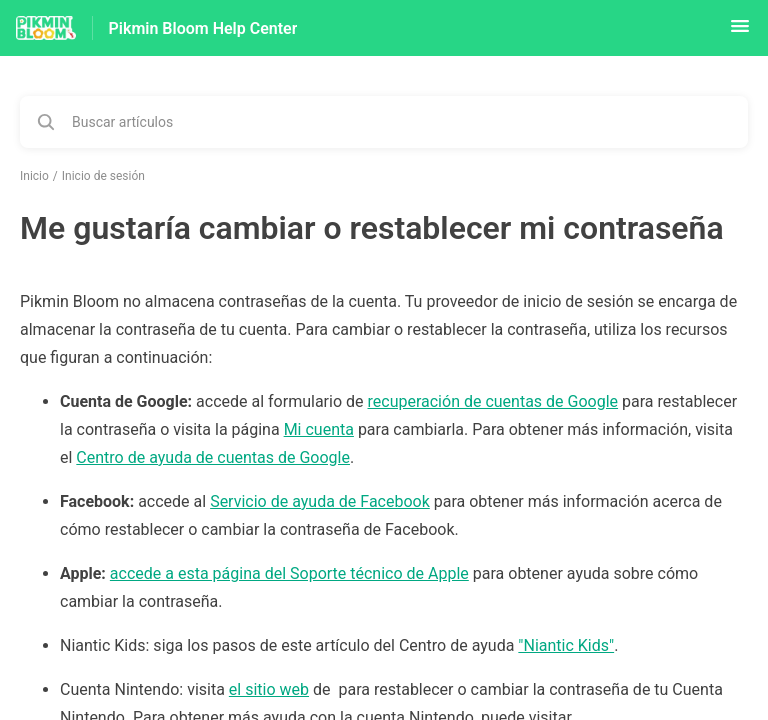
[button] (740, 32)
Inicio (34, 176)
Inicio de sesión (103, 176)
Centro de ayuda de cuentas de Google (213, 457)
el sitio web (269, 689)
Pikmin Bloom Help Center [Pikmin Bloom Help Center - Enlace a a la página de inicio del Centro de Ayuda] (203, 28)
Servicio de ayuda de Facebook (320, 501)
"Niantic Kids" (566, 645)
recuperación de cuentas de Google (493, 401)
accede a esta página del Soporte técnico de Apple (289, 573)
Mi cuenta (319, 429)
